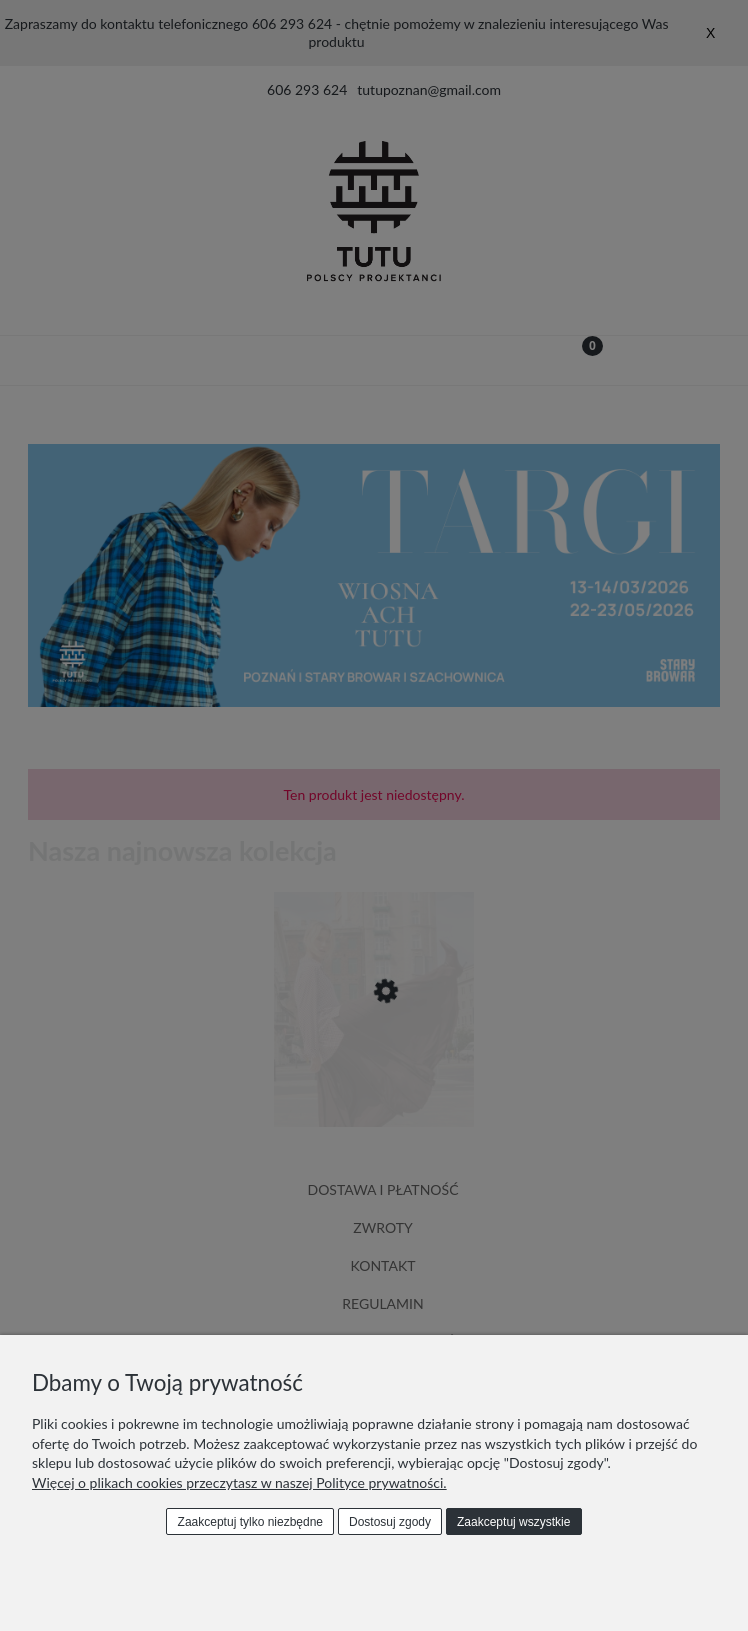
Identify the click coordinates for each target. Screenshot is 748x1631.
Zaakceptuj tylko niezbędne (250, 1522)
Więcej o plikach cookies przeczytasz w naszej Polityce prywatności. (239, 1482)
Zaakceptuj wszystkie (513, 1522)
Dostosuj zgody (390, 1522)
